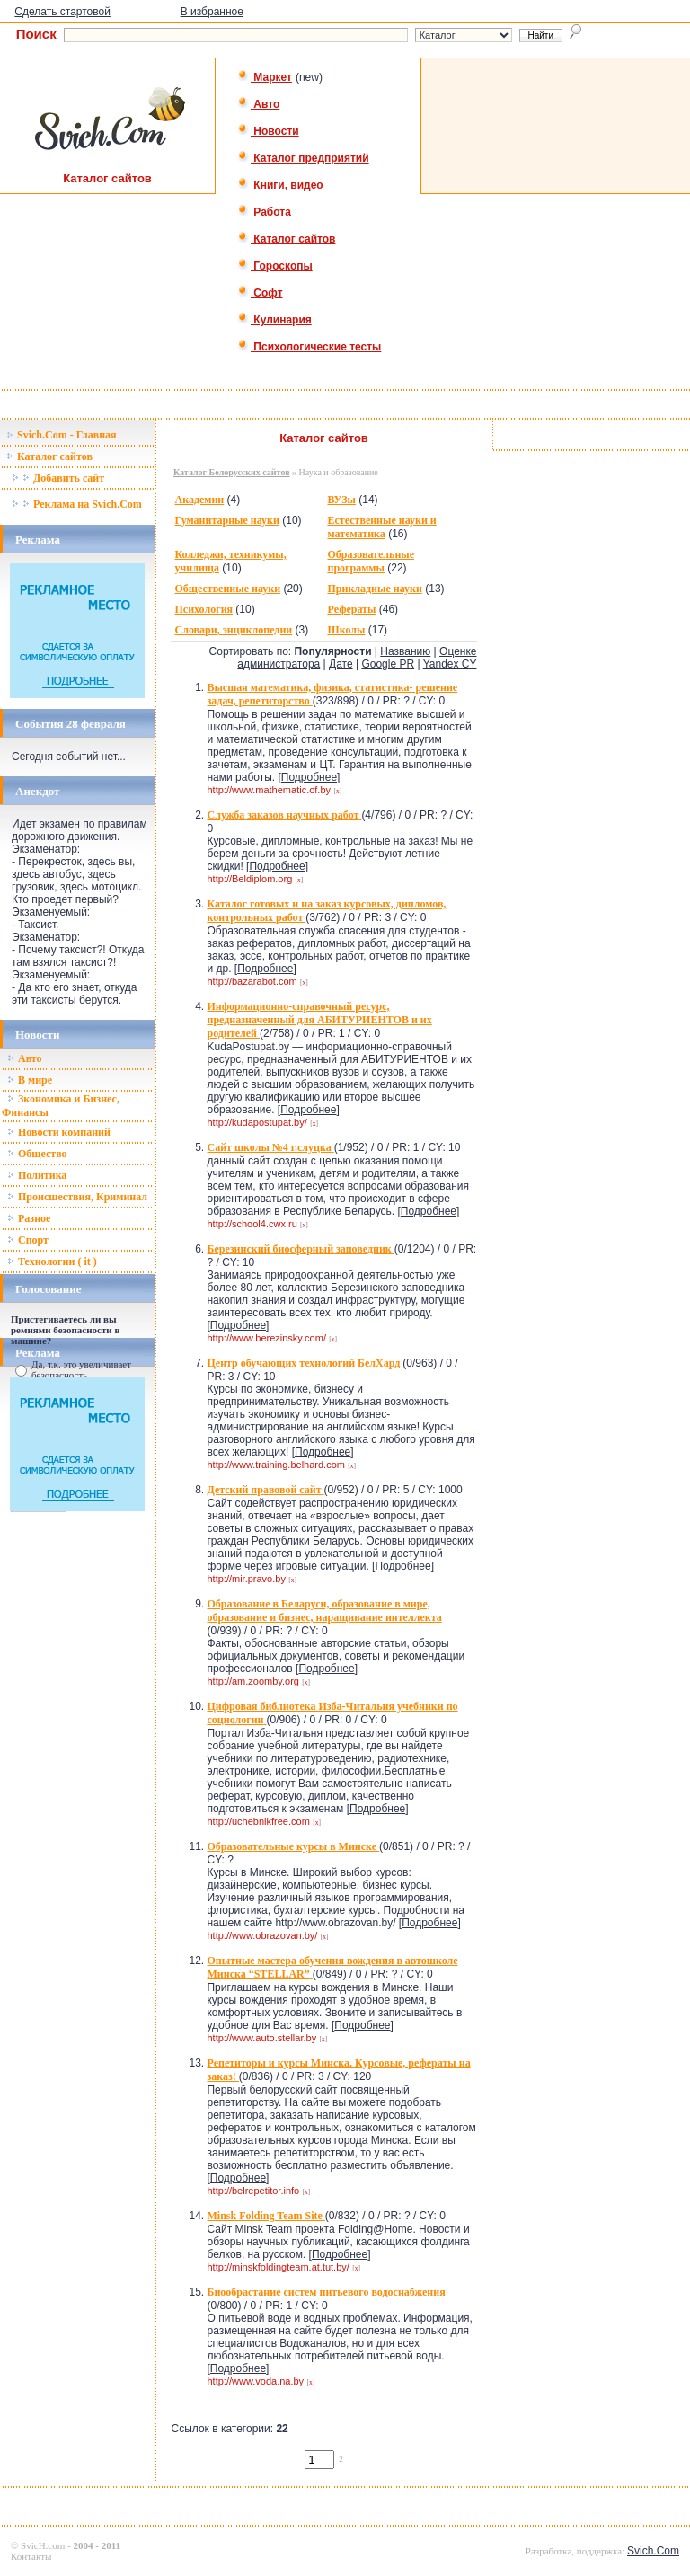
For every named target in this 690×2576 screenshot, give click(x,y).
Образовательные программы (370, 561)
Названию (405, 651)
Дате (341, 664)
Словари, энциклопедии (233, 630)
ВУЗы (341, 499)
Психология (203, 609)
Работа (264, 212)
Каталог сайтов (286, 239)
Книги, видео (280, 185)
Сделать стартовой (62, 11)
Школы (346, 630)
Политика (36, 1175)
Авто (258, 104)
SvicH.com (43, 2545)
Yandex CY (450, 664)
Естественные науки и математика (381, 527)
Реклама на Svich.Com (77, 504)
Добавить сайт (58, 478)
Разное (28, 1218)
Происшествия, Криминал (77, 1197)
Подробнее (309, 777)
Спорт (28, 1240)
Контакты (31, 2556)
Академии (199, 499)
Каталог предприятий (303, 158)
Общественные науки (227, 588)
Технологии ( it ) (52, 1261)
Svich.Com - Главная (61, 435)
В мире (29, 1080)
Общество (37, 1153)
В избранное (212, 11)
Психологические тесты (309, 347)
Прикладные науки (374, 588)
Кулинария (274, 320)
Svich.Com (653, 2551)
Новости (268, 131)
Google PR (387, 664)
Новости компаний (59, 1132)
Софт (260, 293)
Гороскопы (275, 266)
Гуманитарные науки (226, 520)
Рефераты (351, 609)
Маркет (264, 77)
